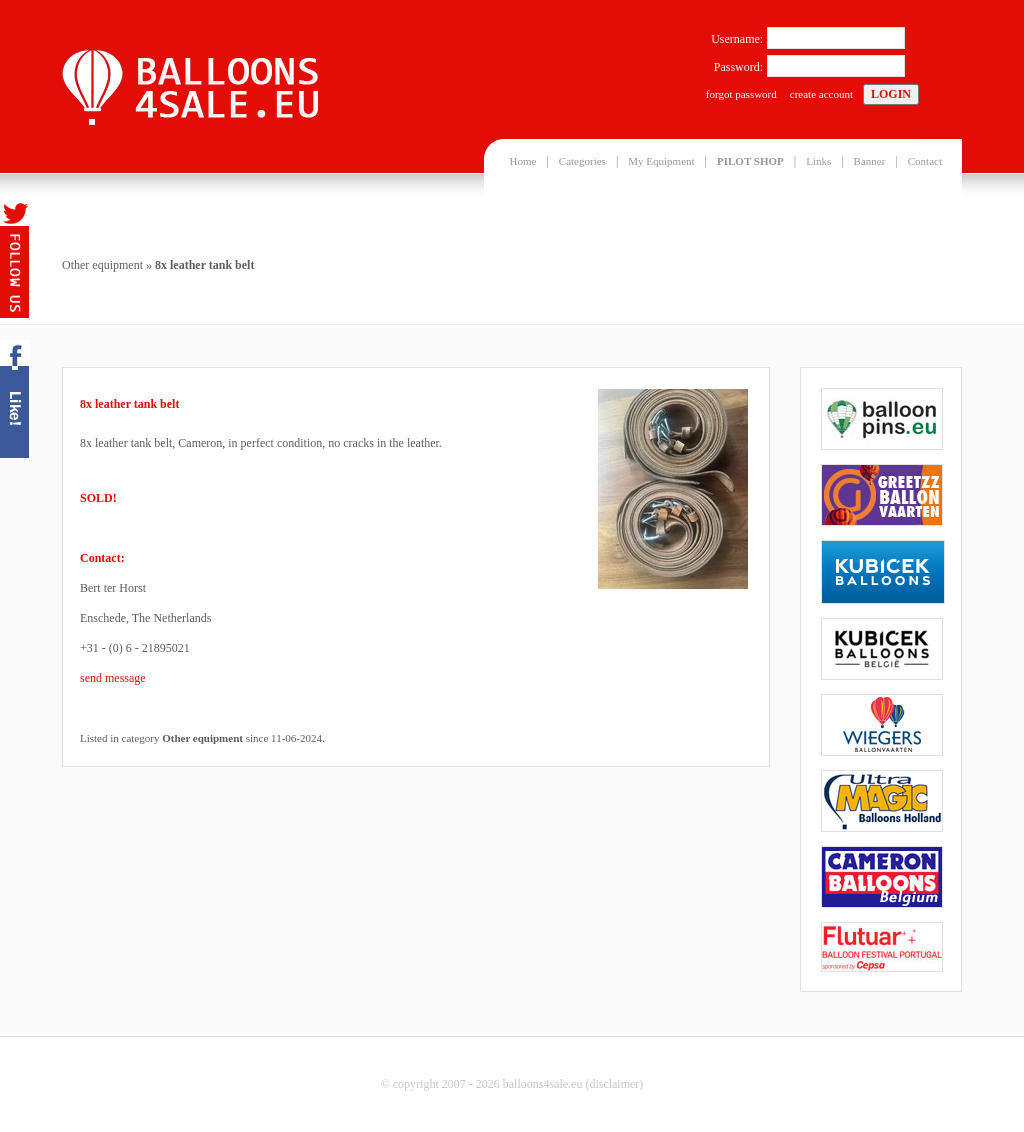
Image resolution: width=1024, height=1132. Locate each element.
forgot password (741, 94)
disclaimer (614, 1084)
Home (523, 161)
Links (818, 161)
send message (113, 678)
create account (821, 94)
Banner (870, 161)
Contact (925, 161)
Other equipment (102, 265)
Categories (582, 161)
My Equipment (661, 161)
